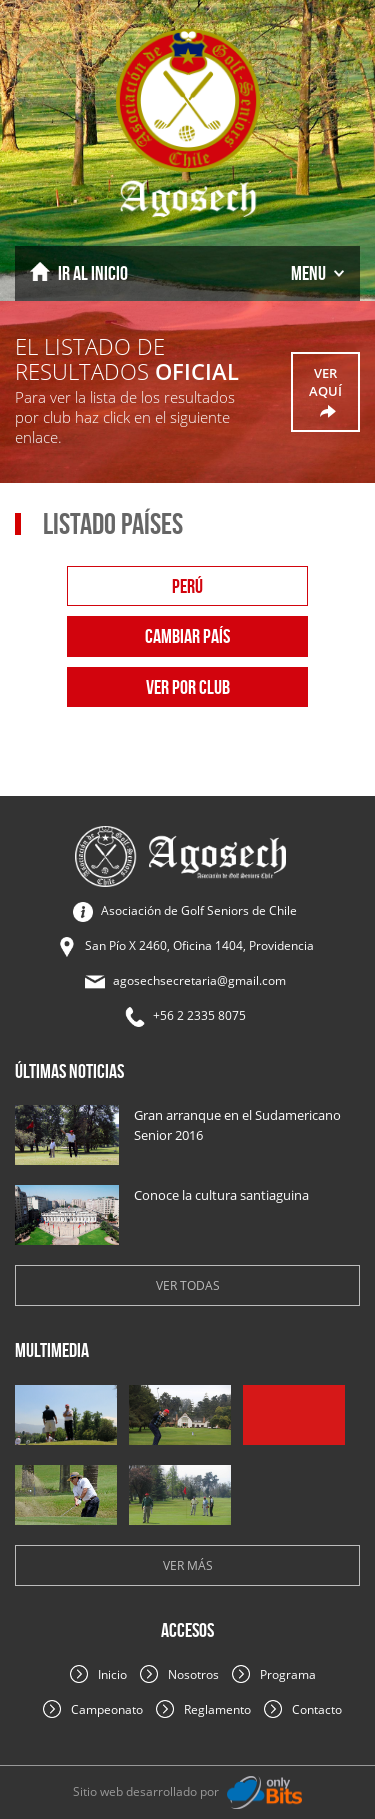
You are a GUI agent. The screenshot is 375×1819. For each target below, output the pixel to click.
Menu (317, 273)
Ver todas (188, 1285)
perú (187, 586)
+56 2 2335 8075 (199, 1015)
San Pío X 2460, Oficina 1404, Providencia (199, 945)
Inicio (79, 273)
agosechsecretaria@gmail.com (199, 980)
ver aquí (325, 392)
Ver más (188, 1565)
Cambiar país (187, 636)
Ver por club (188, 687)
